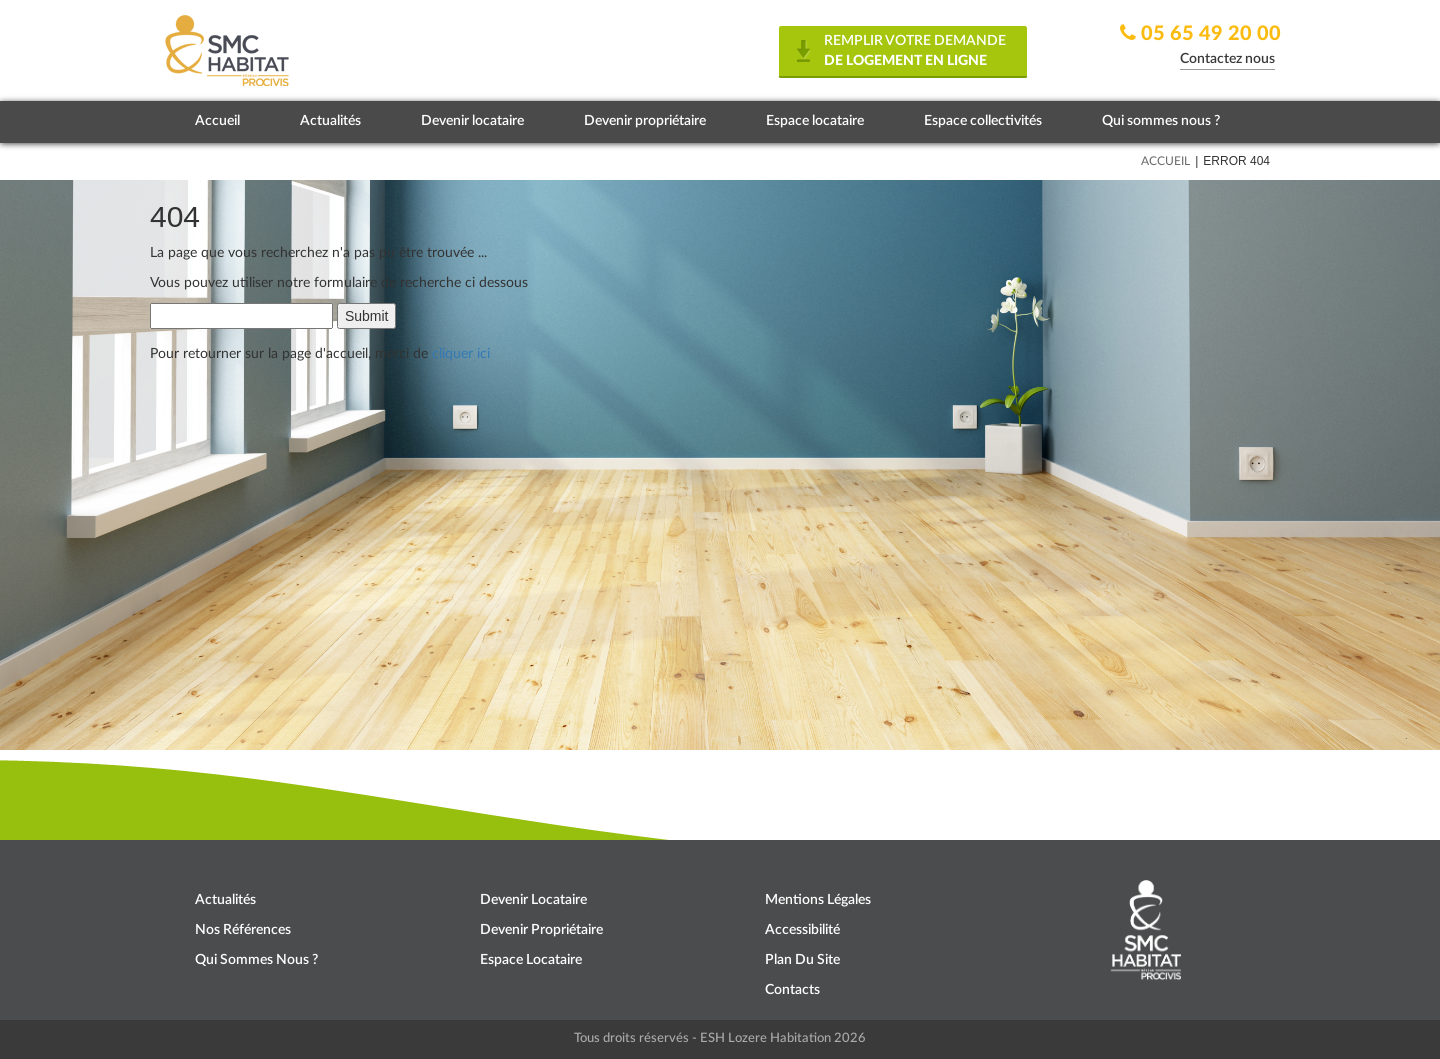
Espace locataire (815, 121)
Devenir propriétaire (645, 121)
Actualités (330, 121)
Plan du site (802, 960)
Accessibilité (802, 930)
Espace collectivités (983, 121)
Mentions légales (818, 900)
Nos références (243, 930)
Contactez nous (1227, 59)
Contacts (792, 990)
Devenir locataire (472, 121)
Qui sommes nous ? (1161, 121)
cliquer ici (461, 354)
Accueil (217, 121)
